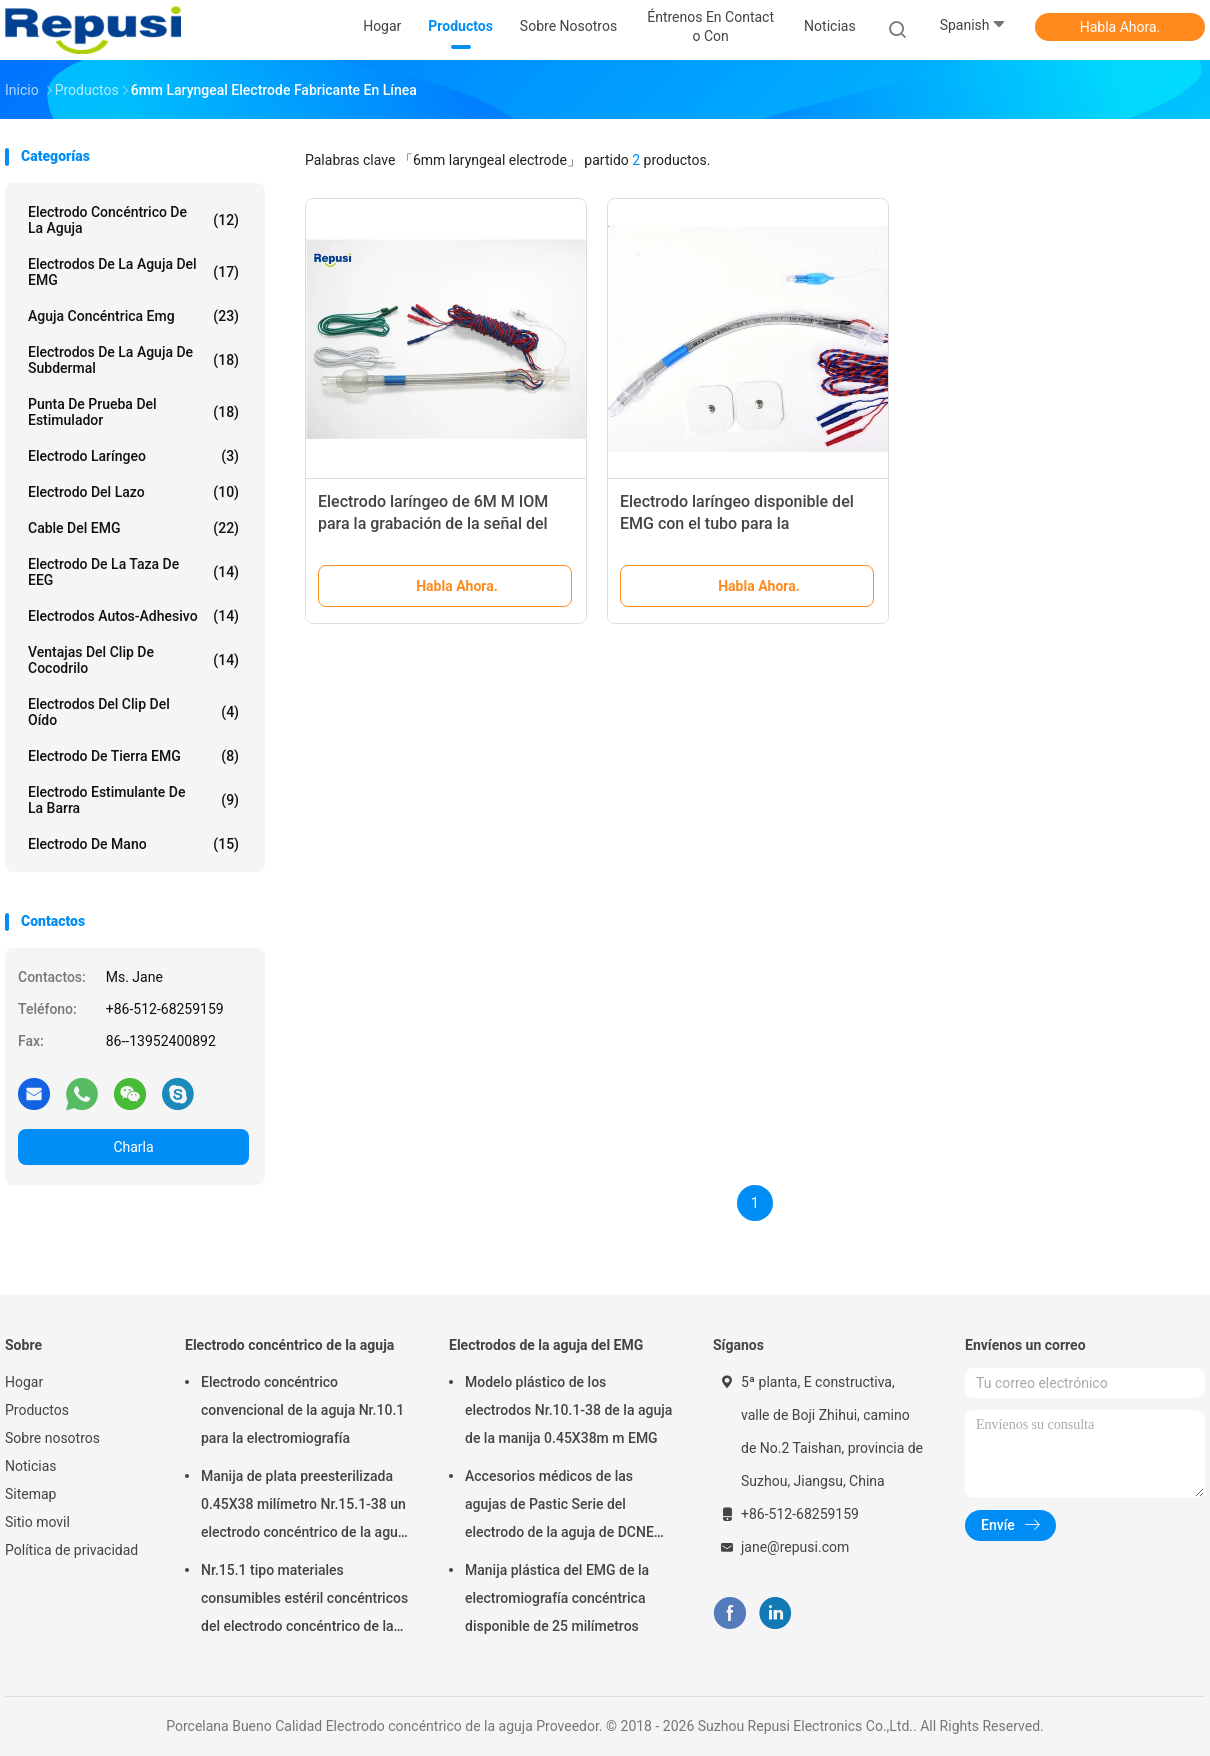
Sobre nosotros (52, 1438)
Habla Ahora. (1120, 27)
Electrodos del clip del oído (133, 712)
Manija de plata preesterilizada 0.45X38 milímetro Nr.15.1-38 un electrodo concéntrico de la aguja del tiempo (305, 1507)
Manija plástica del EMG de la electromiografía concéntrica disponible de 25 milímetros (557, 1598)
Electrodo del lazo (133, 492)
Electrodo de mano (133, 844)
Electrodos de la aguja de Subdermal (133, 360)
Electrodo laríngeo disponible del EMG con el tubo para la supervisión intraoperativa (737, 523)
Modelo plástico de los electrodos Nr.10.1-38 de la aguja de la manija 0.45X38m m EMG (568, 1410)
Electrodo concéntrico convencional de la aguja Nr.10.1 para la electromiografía (302, 1410)
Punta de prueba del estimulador (133, 412)
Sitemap (30, 1494)
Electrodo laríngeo (133, 456)
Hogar (24, 1382)
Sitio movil (37, 1522)
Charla (133, 1147)
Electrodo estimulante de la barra (133, 800)
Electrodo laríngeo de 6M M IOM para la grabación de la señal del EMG (433, 523)
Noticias (31, 1466)
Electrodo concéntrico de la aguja (133, 220)
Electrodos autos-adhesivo (133, 616)
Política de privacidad (71, 1550)
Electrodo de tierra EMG (133, 756)
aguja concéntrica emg (133, 316)
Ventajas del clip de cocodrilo (133, 660)
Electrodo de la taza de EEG (133, 572)
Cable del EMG (133, 528)
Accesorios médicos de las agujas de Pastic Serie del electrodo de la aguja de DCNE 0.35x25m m (559, 1507)
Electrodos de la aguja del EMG (133, 272)
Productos (37, 1410)
